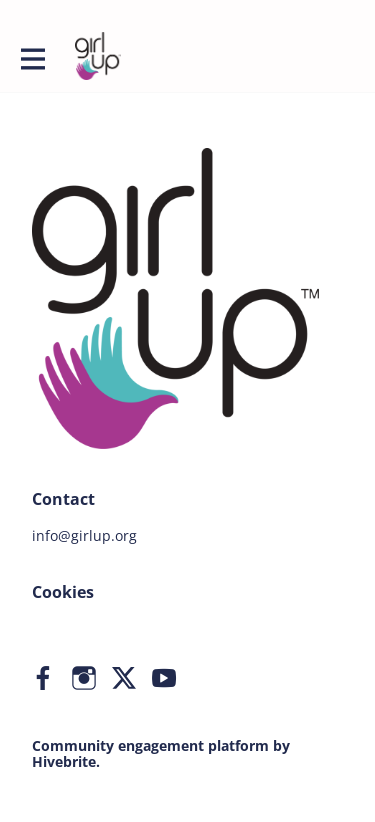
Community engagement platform (150, 745)
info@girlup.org (84, 535)
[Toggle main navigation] (32, 57)
